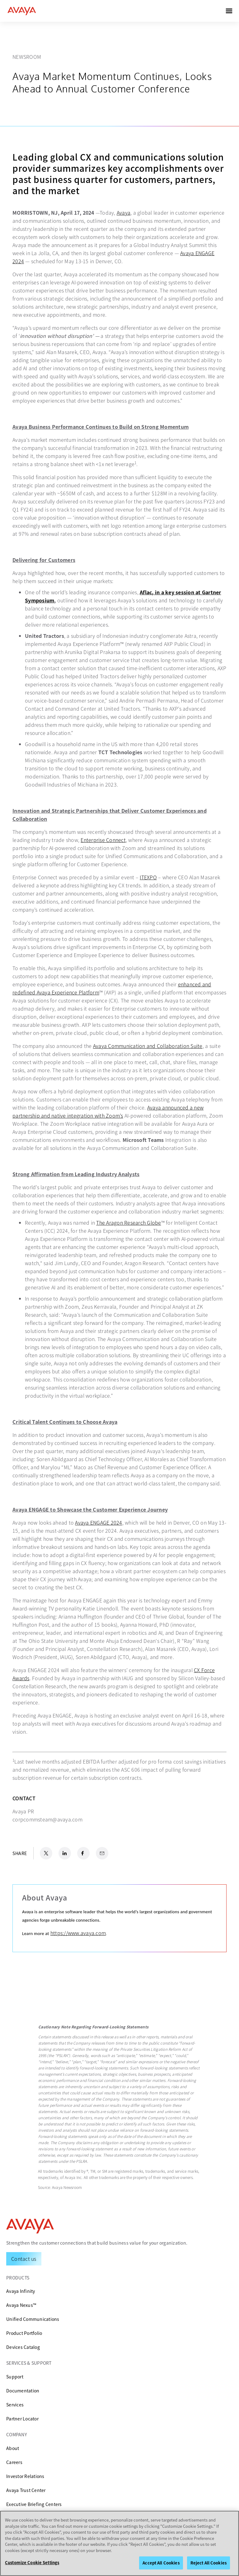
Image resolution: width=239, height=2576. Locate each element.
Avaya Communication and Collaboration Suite (148, 1046)
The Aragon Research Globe (128, 1222)
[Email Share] (102, 1853)
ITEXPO (148, 877)
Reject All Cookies (208, 2563)
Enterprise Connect (103, 840)
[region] (119, 2543)
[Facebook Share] (83, 1853)
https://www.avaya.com (78, 1933)
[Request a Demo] (23, 2258)
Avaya (123, 212)
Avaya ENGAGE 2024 (98, 1522)
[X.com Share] (46, 1853)
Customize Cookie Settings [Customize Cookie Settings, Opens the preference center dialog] (32, 2562)
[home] (21, 11)
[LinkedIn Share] (65, 1853)
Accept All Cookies (161, 2563)
